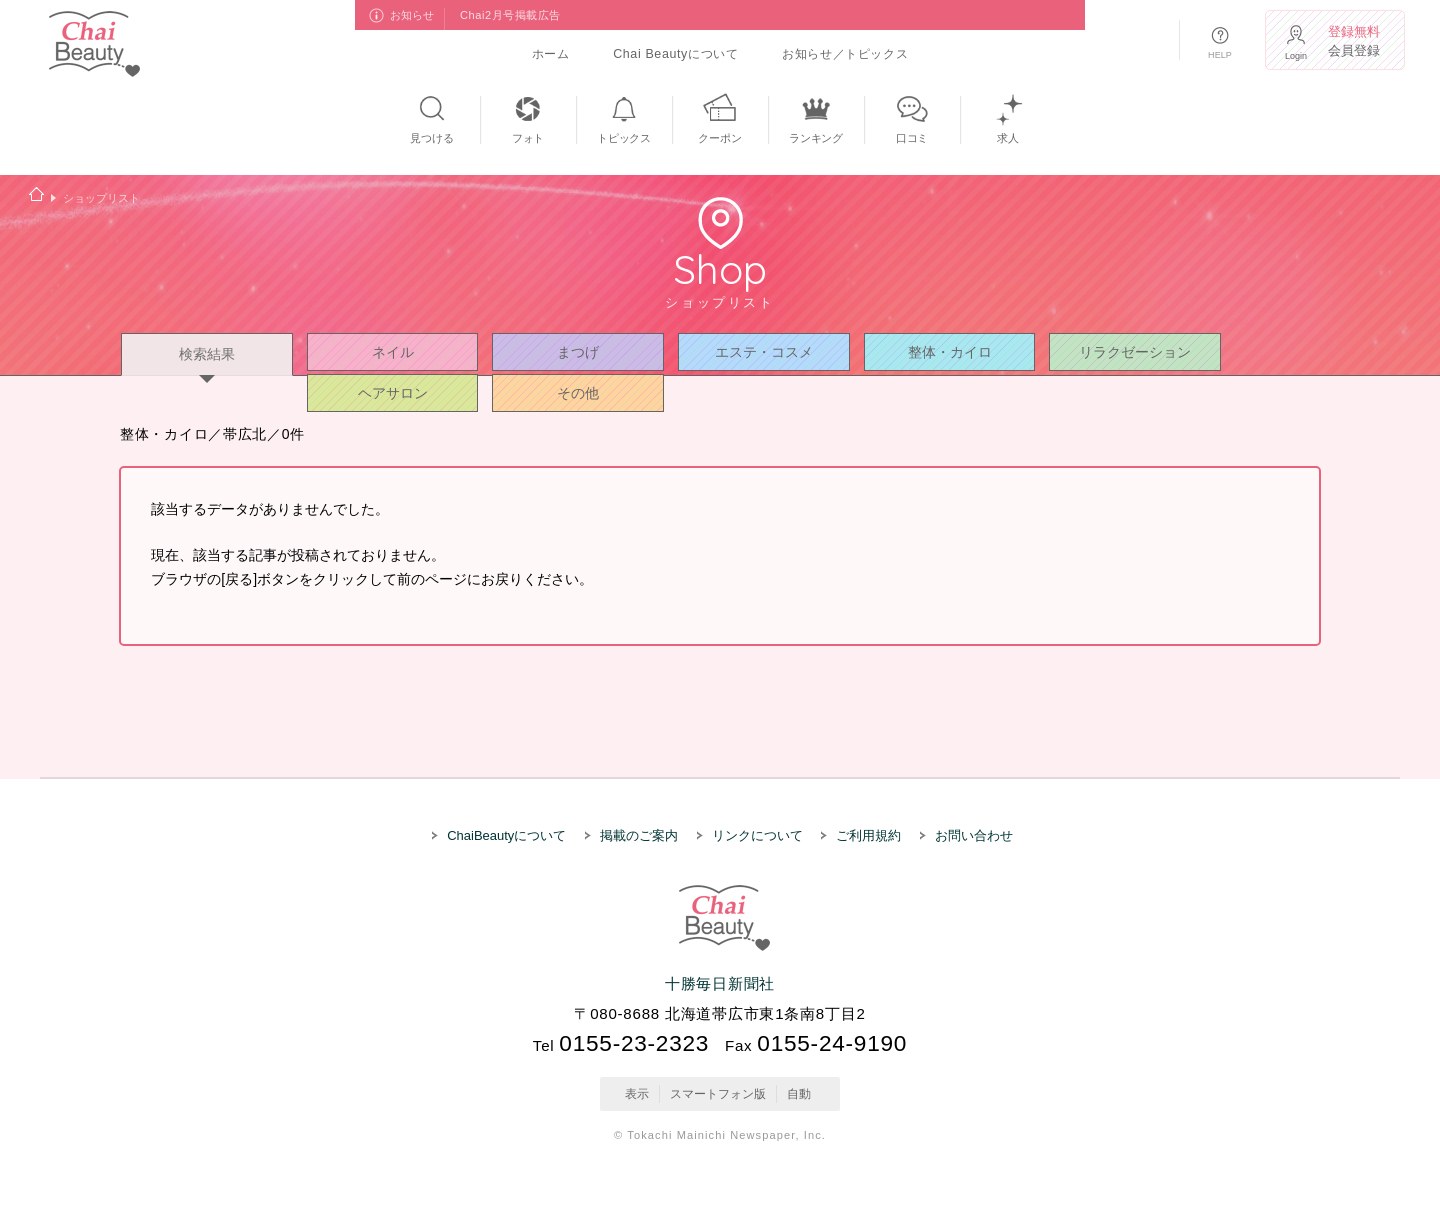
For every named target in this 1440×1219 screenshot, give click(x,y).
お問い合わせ (974, 835)
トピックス (624, 138)
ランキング (816, 138)
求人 (1008, 138)
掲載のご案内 (639, 835)
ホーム (551, 54)
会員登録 (1357, 40)
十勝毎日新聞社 (720, 983)
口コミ (912, 138)
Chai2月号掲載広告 (510, 15)
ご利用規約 (868, 835)
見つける (431, 138)
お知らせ (413, 15)
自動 (799, 1093)
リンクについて (757, 835)
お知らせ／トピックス (845, 54)
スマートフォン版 (718, 1093)
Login (1296, 56)
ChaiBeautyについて (506, 835)
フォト (528, 138)
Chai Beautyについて (675, 54)
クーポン (719, 138)
